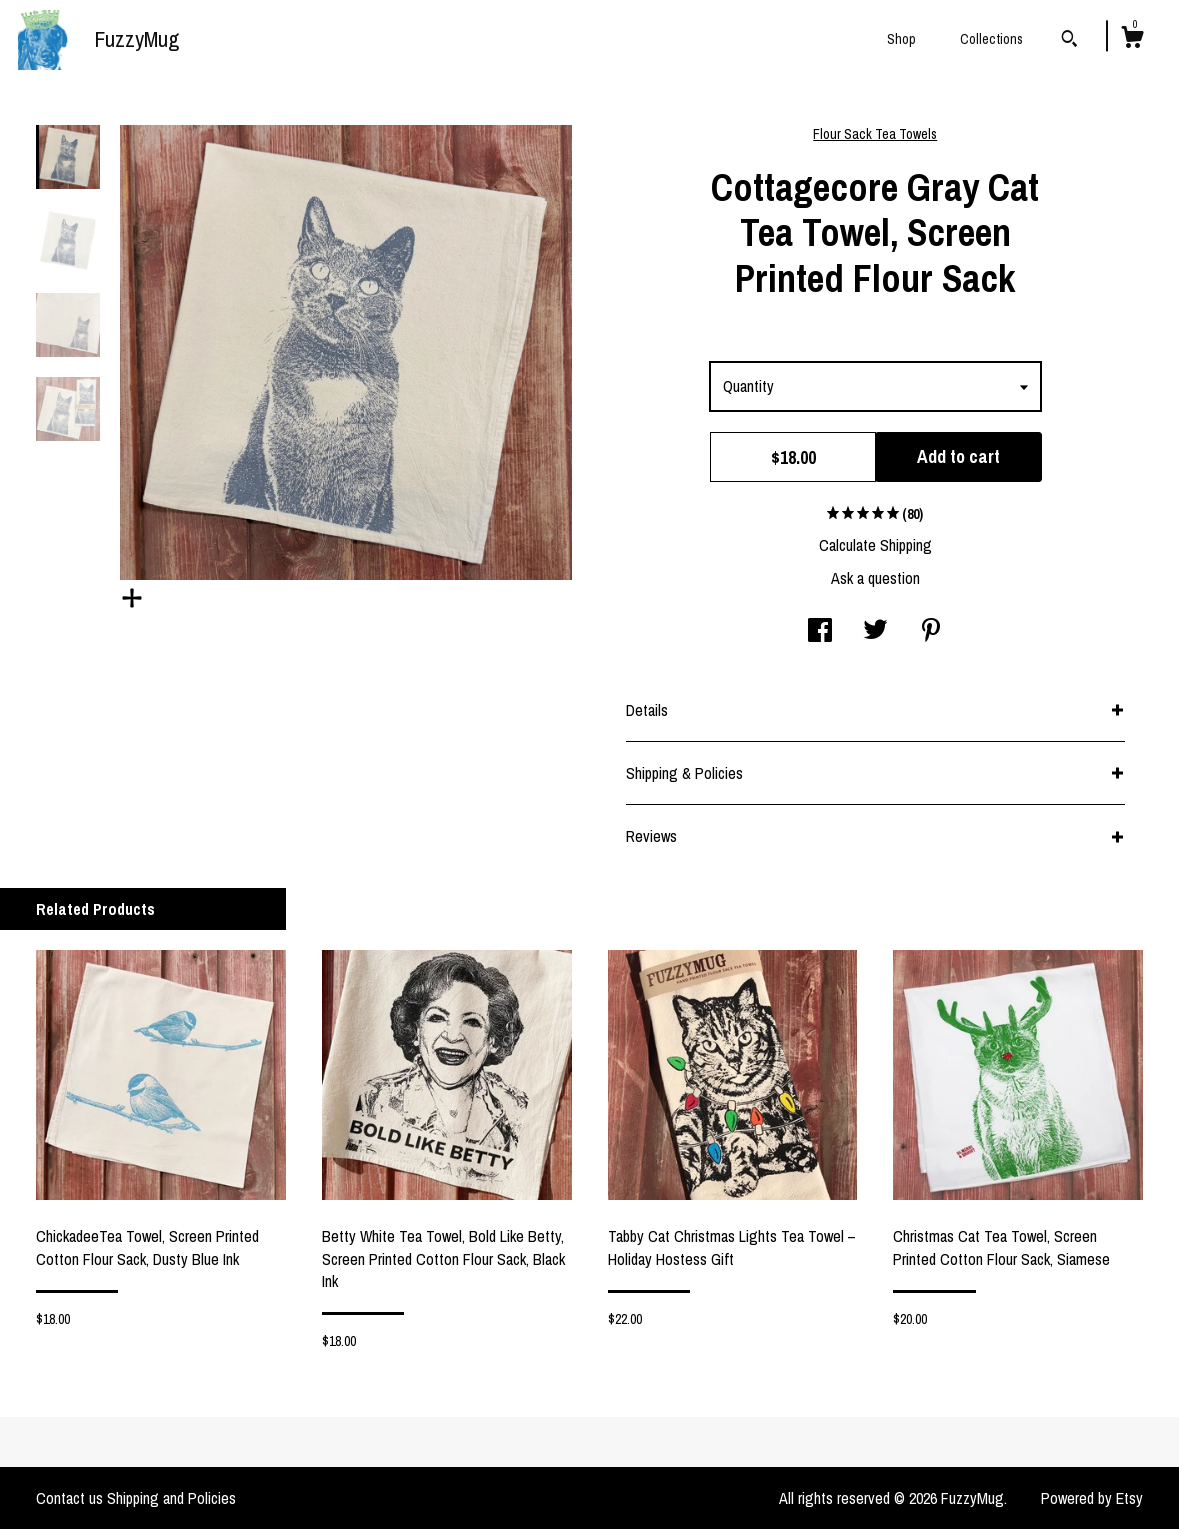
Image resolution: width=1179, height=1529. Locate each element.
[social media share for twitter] (875, 632)
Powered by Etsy (1092, 1498)
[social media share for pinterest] (931, 632)
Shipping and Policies (171, 1498)
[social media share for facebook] (820, 632)
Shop (901, 39)
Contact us (69, 1498)
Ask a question (875, 578)
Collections (991, 39)
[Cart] (1132, 40)
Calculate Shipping (875, 545)
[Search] (1069, 41)
